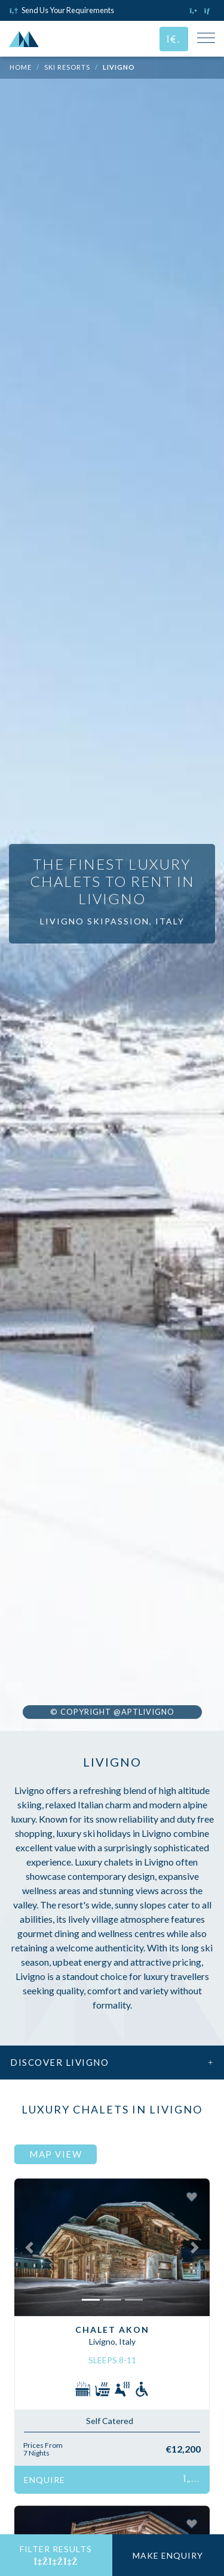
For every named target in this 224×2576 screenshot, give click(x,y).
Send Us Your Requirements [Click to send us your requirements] (62, 10)
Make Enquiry (168, 2555)
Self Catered (109, 2421)
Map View (55, 2154)
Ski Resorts (67, 67)
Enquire (112, 2480)
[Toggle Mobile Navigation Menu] (206, 39)
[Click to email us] (209, 10)
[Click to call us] (195, 10)
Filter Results (56, 2555)
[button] (29, 2247)
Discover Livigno (112, 2062)
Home (21, 67)
